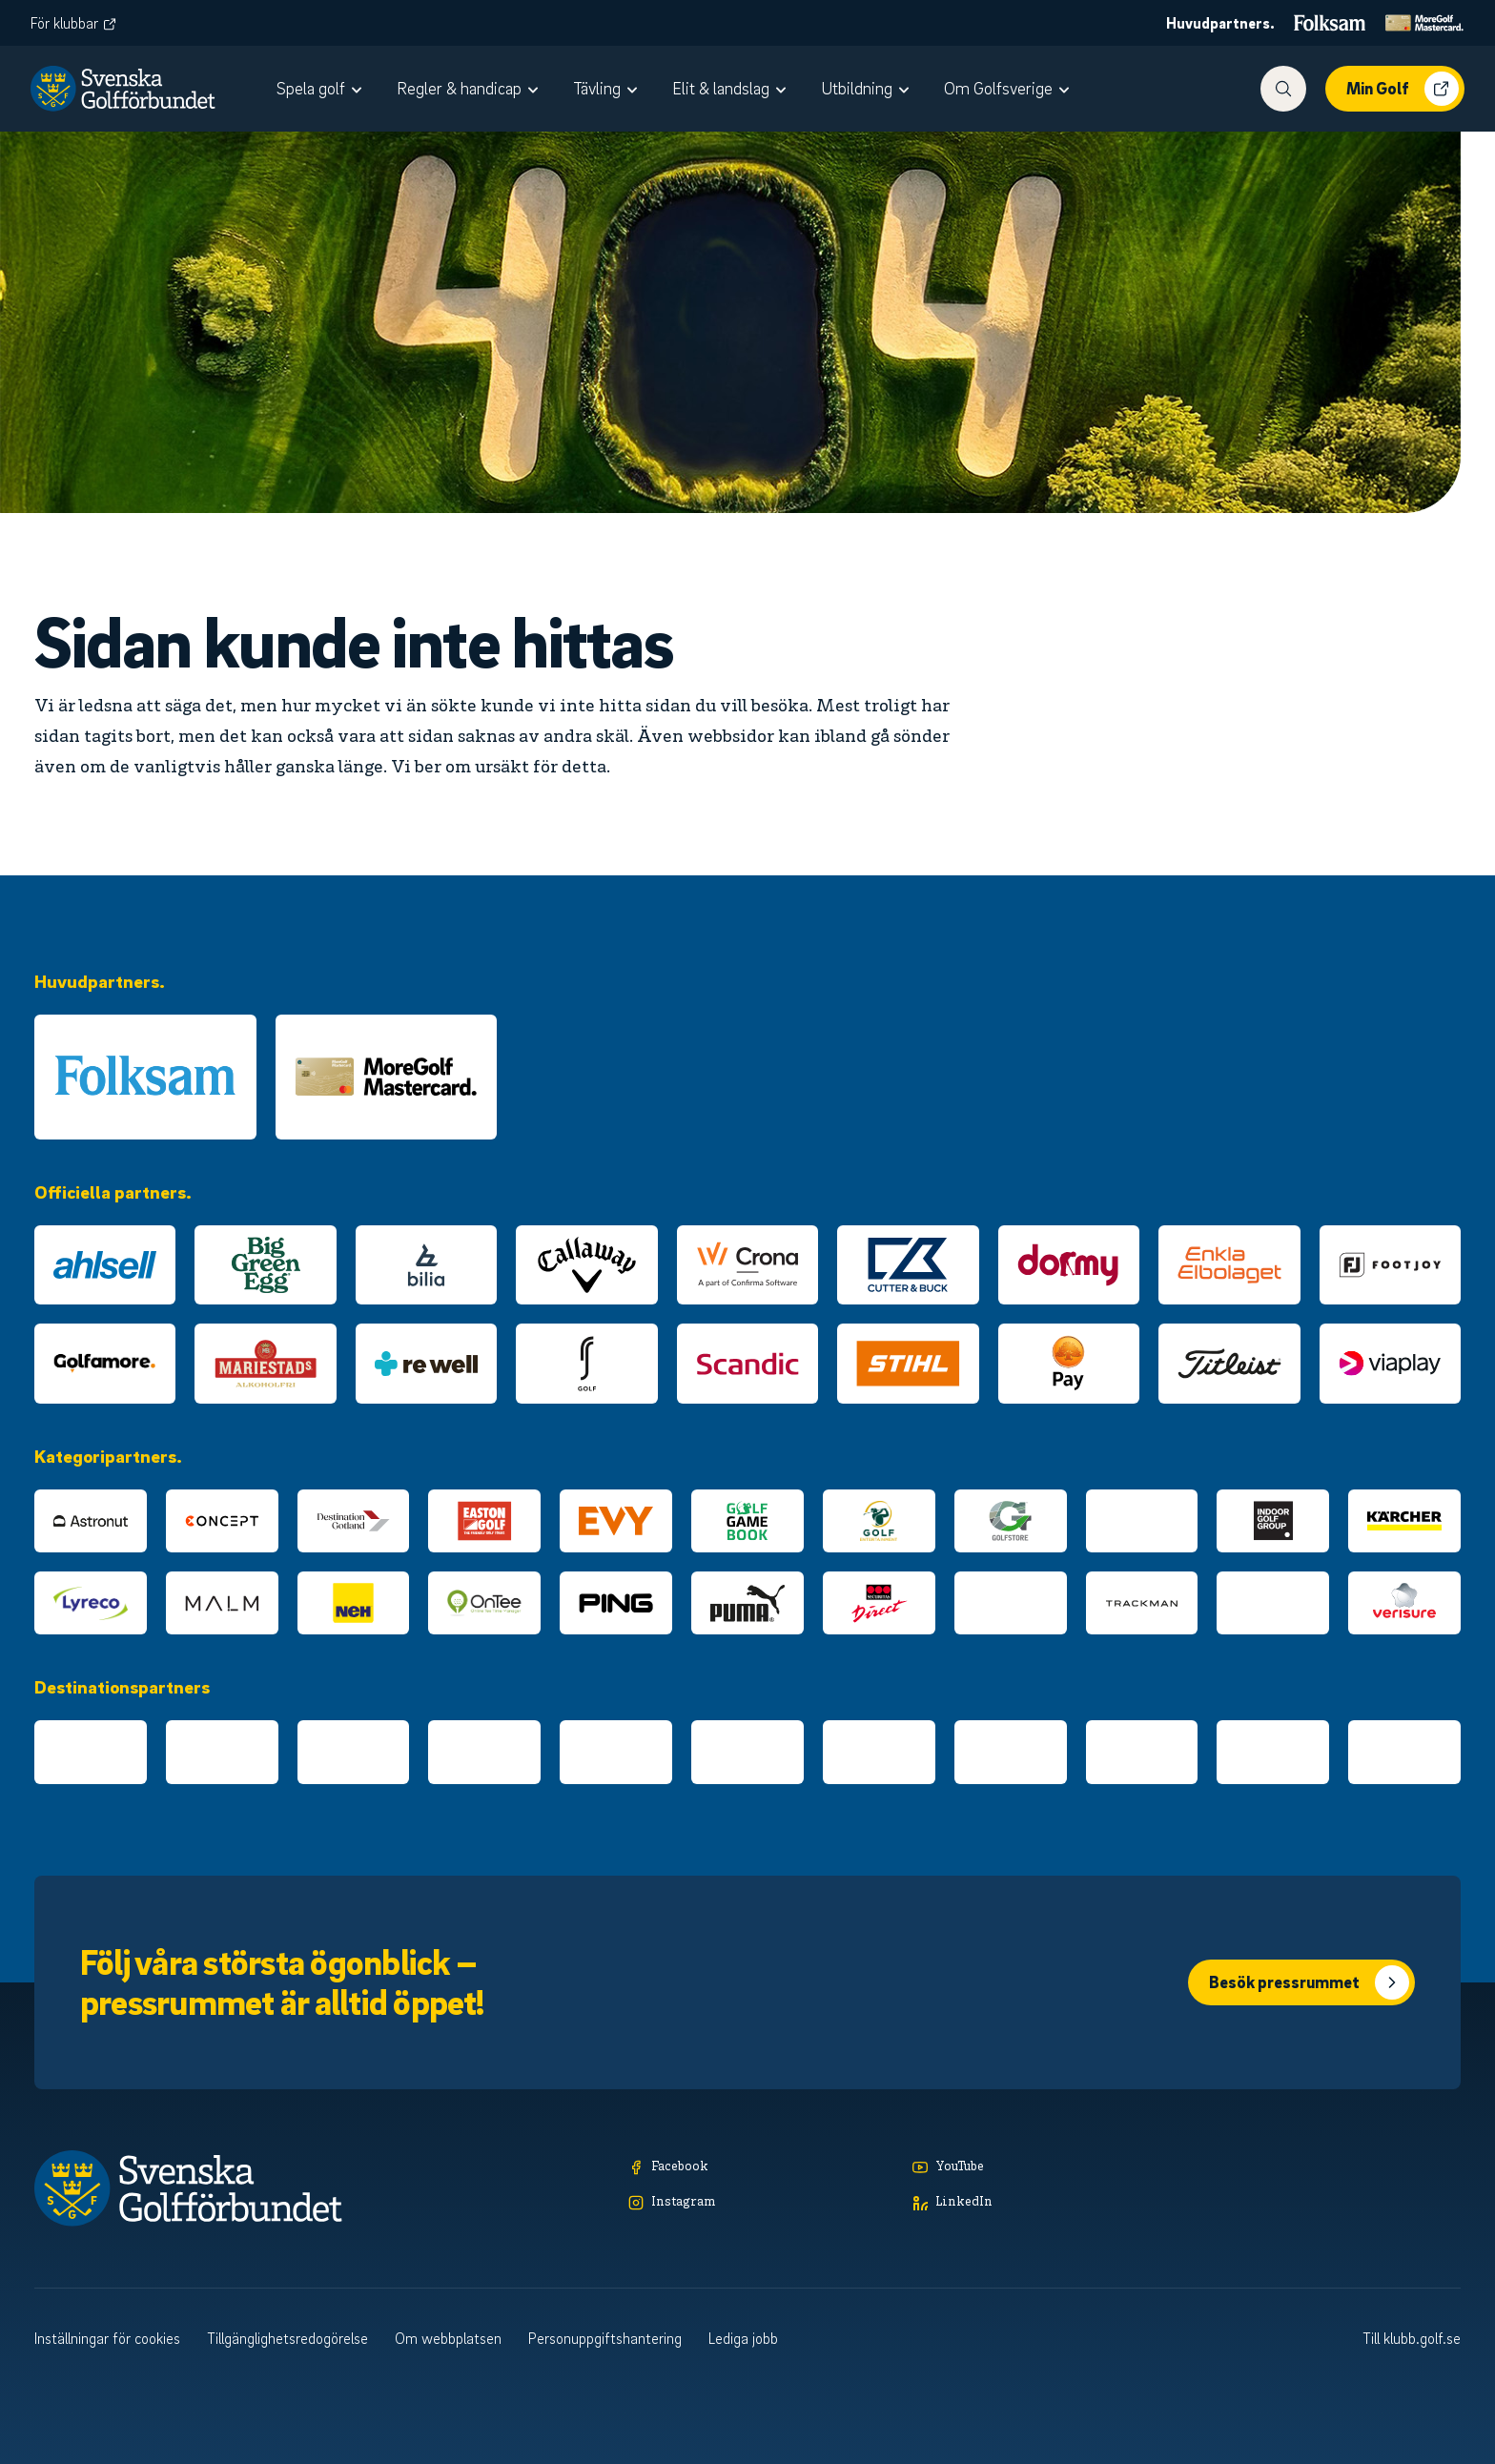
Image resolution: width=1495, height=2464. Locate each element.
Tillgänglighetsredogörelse (287, 2338)
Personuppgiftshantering (605, 2338)
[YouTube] (1045, 2168)
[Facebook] (760, 2168)
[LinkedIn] (1045, 2203)
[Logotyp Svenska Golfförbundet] (123, 89)
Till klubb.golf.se (1411, 2338)
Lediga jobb (743, 2338)
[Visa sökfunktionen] (1283, 89)
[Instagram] (760, 2203)
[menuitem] (321, 89)
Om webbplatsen (448, 2338)
